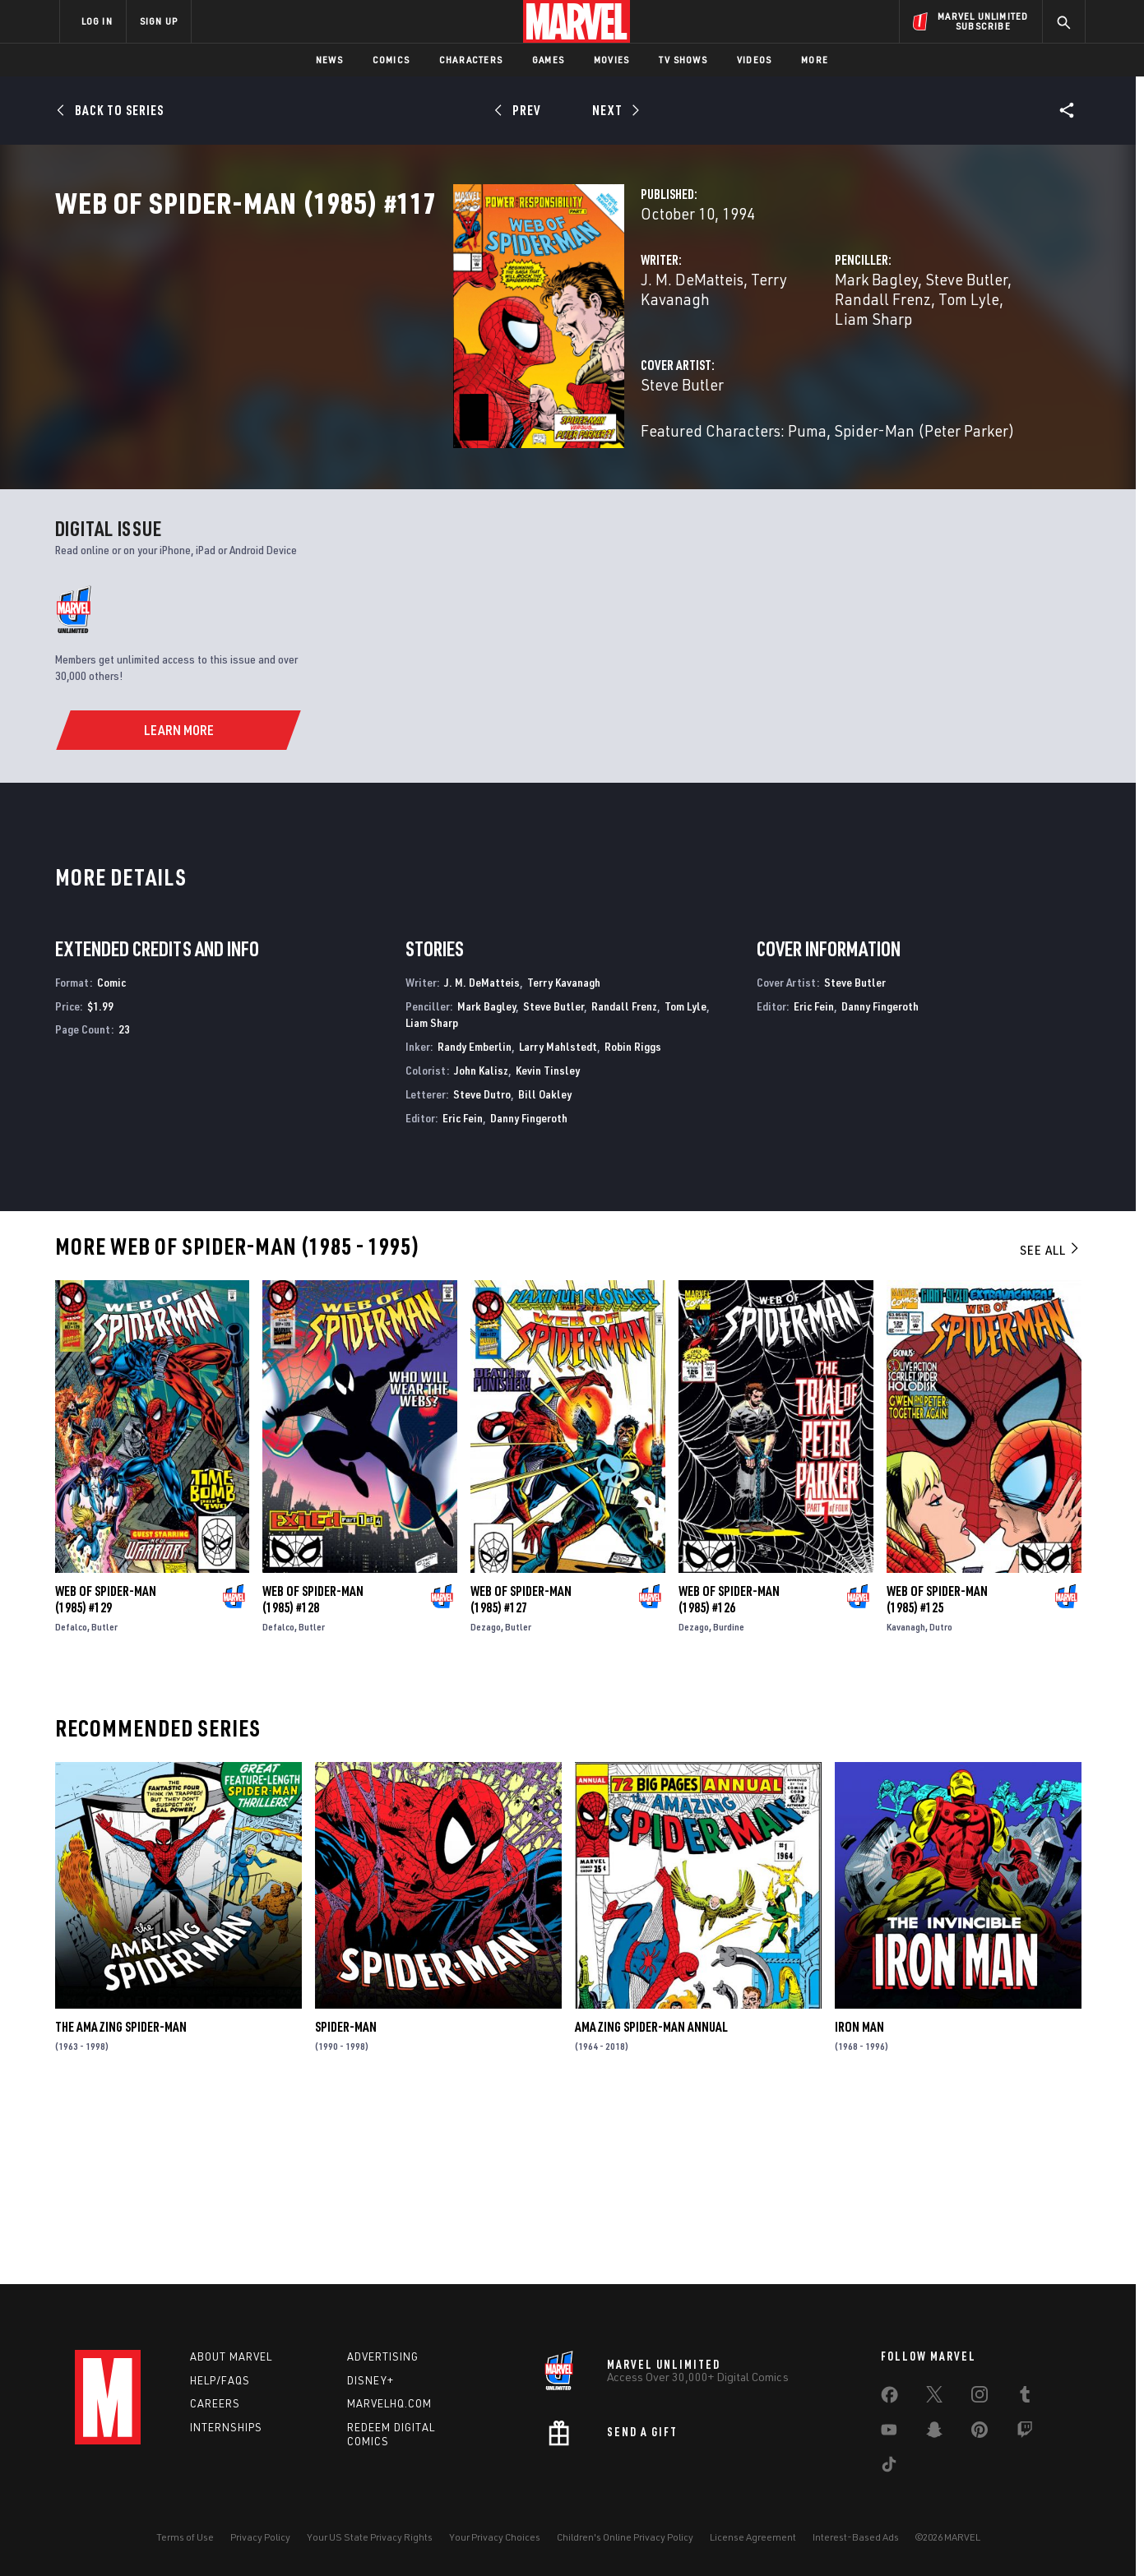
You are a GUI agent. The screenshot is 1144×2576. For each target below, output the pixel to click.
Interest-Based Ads (856, 2537)
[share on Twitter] (934, 2397)
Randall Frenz (924, 351)
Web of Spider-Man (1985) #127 (521, 1777)
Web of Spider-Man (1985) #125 (937, 1777)
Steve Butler (827, 351)
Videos (754, 59)
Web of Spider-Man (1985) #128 (313, 1777)
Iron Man (859, 2205)
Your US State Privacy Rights (370, 2537)
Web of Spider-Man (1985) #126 (729, 1777)
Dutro (940, 1805)
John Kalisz (481, 1249)
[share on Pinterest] (979, 2433)
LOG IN (97, 21)
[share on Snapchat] (934, 2433)
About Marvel (231, 2356)
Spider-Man (346, 2205)
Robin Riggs (632, 1225)
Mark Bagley (737, 351)
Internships (226, 2427)
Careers (215, 2403)
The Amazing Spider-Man (121, 2205)
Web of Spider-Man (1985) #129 (105, 1777)
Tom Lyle (685, 1184)
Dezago (485, 1805)
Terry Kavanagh (527, 351)
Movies (611, 59)
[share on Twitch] (1025, 2433)
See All (1050, 1428)
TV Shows (683, 59)
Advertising (383, 2356)
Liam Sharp (770, 371)
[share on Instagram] (979, 2397)
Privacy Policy (260, 2537)
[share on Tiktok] (889, 2467)
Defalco (71, 1805)
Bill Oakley (545, 1272)
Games (548, 59)
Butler (104, 1805)
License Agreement (753, 2537)
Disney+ (370, 2380)
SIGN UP (159, 21)
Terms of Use (185, 2537)
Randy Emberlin (475, 1225)
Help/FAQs (220, 2380)
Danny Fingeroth (528, 1296)
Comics (391, 59)
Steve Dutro (482, 1272)
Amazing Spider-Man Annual (651, 2205)
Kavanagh (906, 1805)
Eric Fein (462, 1296)
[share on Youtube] (889, 2433)
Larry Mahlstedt (558, 1225)
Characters (471, 59)
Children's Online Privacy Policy (625, 2537)
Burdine (728, 1805)
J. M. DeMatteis (414, 351)
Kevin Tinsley (548, 1249)
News (329, 59)
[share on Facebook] (889, 2398)
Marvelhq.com (389, 2403)
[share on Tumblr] (1025, 2397)
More (814, 59)
